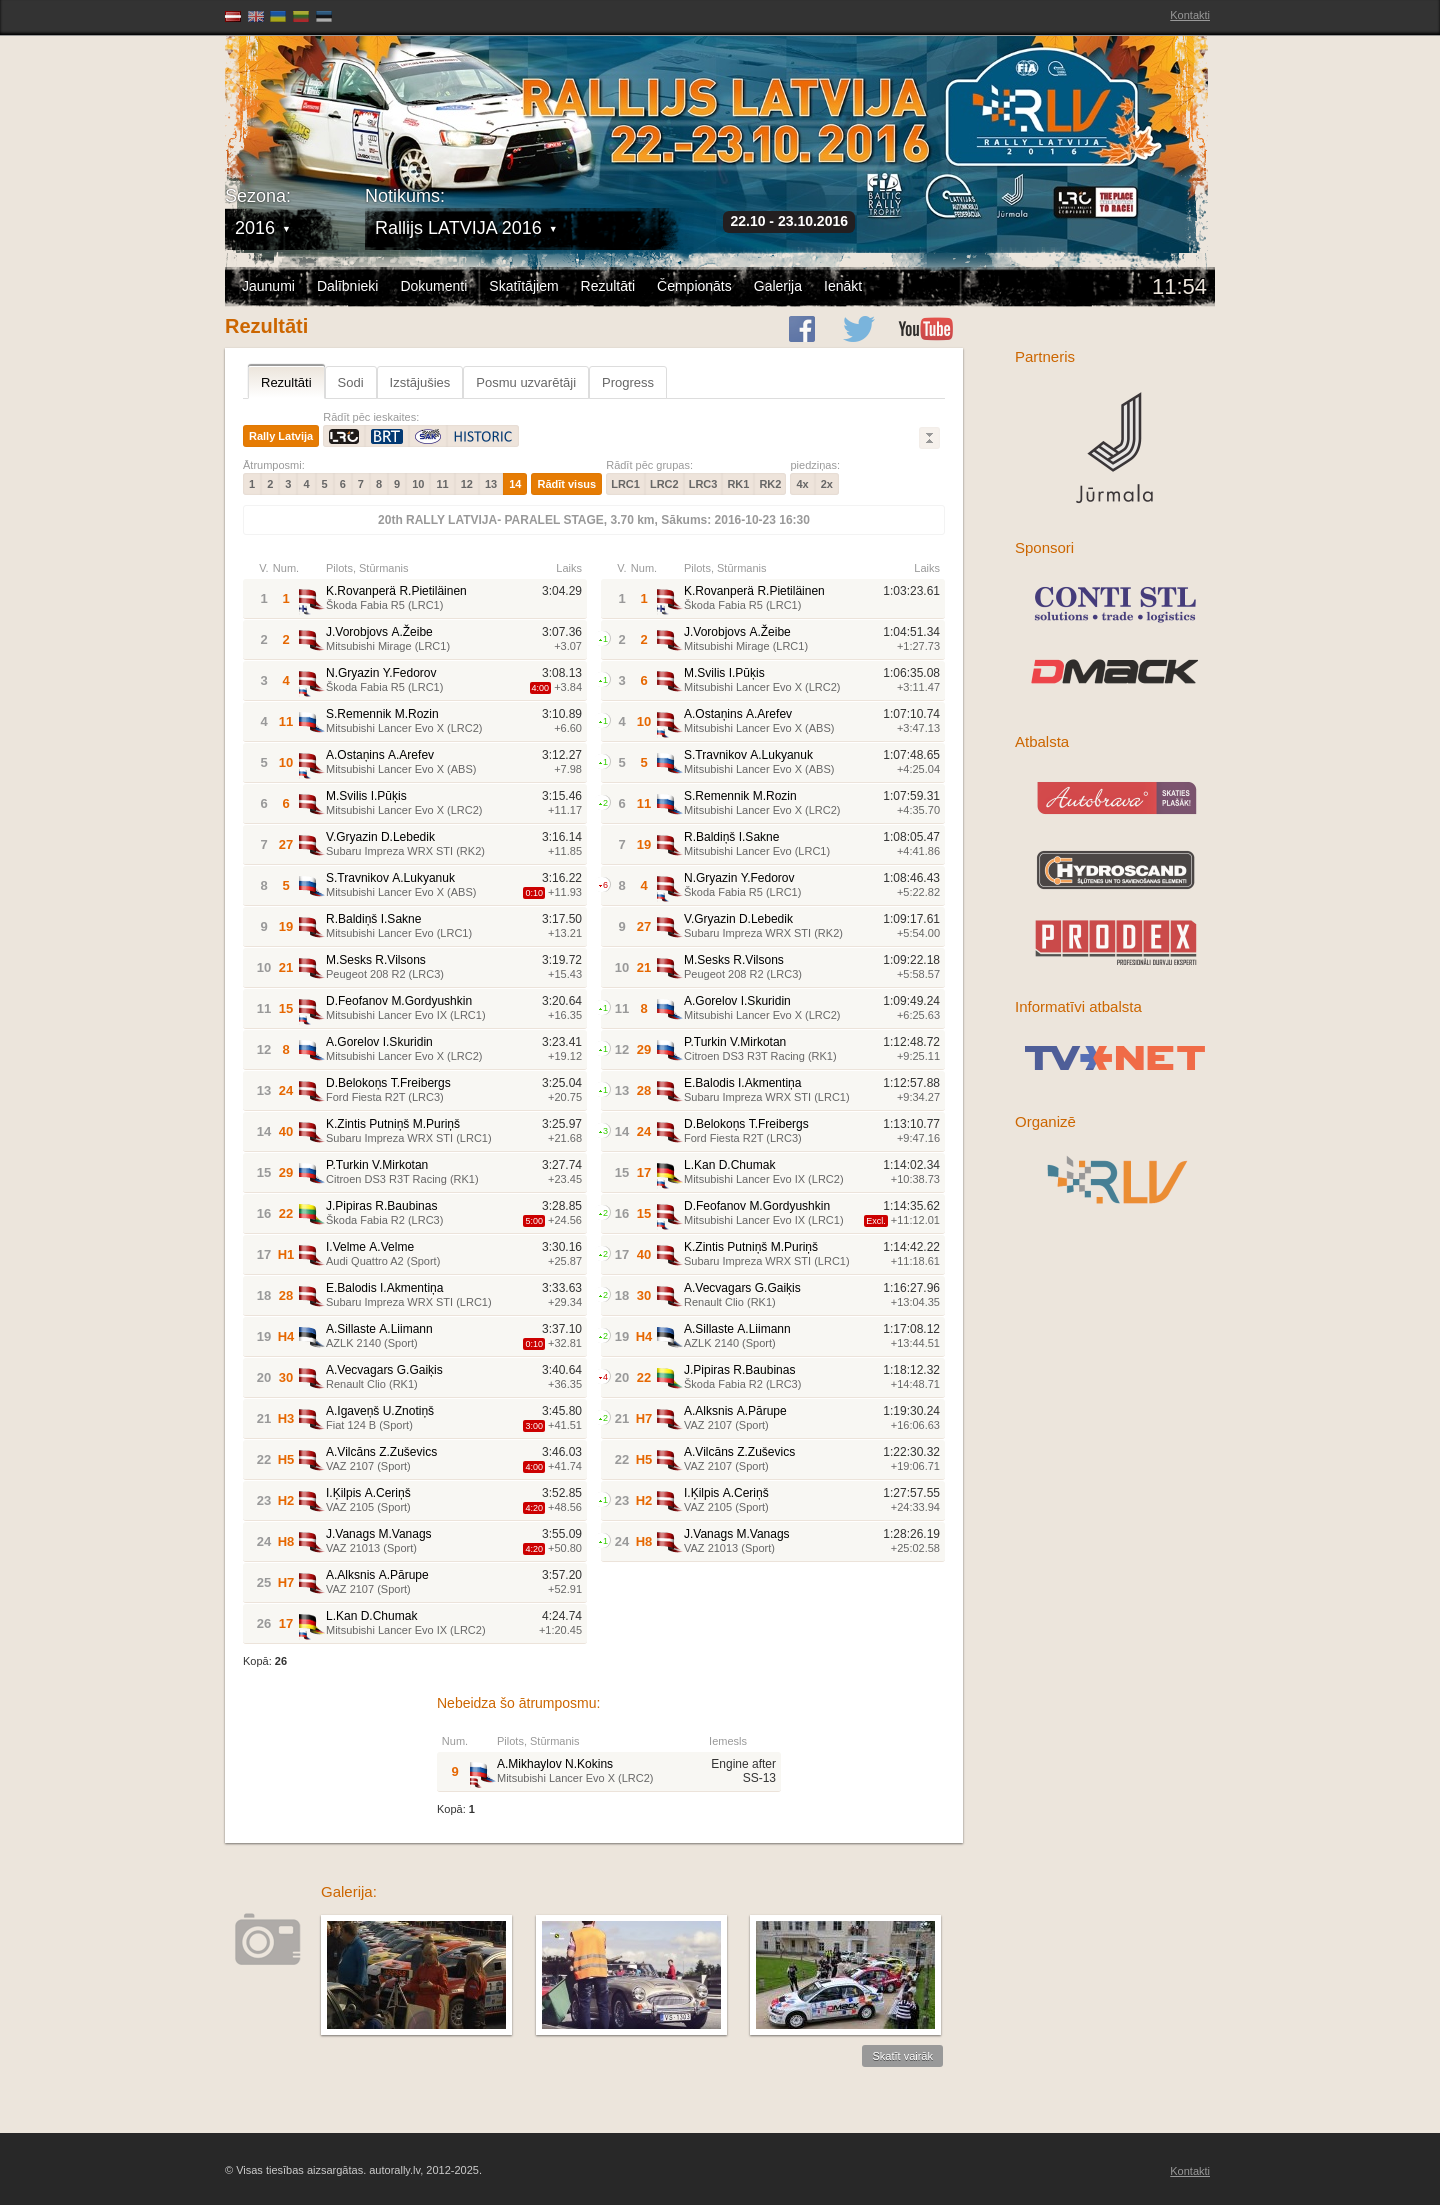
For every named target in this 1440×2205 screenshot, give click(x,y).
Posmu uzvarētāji (526, 382)
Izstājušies (420, 382)
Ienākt (843, 286)
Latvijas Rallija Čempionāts (340, 100)
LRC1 (625, 484)
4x (802, 484)
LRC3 (703, 484)
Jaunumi (268, 286)
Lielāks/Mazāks (929, 438)
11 (442, 484)
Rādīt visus (566, 484)
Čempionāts (694, 286)
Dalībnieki (347, 286)
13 (491, 484)
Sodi (351, 382)
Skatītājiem (523, 286)
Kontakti (1190, 15)
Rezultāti (608, 286)
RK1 (738, 484)
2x (827, 484)
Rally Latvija (281, 436)
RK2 (770, 484)
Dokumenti (433, 286)
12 (467, 484)
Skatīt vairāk (902, 2056)
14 (515, 484)
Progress (628, 382)
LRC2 (664, 484)
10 (418, 484)
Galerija (778, 286)
